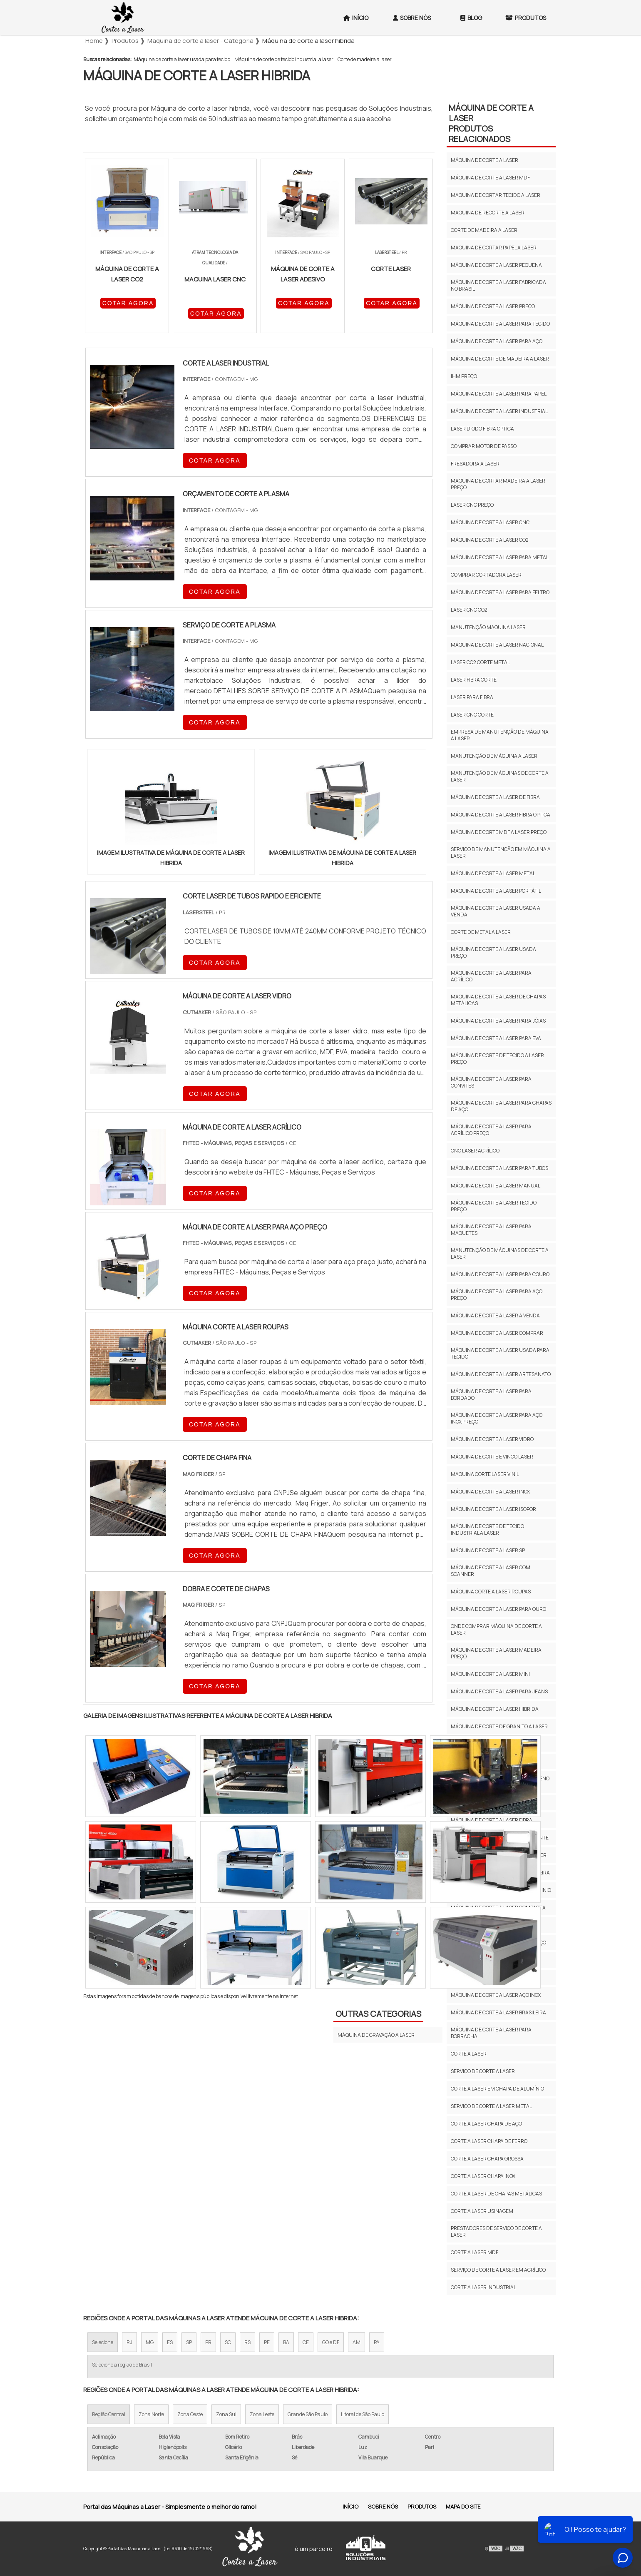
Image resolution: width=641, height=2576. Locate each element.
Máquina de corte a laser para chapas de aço (501, 1106)
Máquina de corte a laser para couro (500, 1274)
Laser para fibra (472, 697)
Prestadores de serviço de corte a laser (496, 2231)
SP (189, 2342)
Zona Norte (151, 2414)
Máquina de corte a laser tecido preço (494, 1206)
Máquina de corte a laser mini (490, 1674)
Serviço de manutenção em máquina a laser (501, 852)
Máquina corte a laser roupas (491, 1591)
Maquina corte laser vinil (485, 1474)
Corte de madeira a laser (365, 59)
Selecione (102, 2342)
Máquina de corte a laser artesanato (501, 1374)
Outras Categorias (378, 2013)
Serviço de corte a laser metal (491, 2106)
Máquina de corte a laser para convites (491, 1082)
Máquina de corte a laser (484, 160)
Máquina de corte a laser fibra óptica (500, 814)
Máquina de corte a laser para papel (499, 393)
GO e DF (330, 2342)
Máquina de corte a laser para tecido (500, 323)
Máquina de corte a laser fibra (491, 1820)
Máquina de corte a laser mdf (490, 177)
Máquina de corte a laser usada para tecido (182, 59)
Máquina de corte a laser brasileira (498, 2012)
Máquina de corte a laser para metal (500, 557)
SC (228, 2342)
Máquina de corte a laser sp (488, 1550)
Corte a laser (469, 2053)
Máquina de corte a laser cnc (490, 522)
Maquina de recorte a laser (487, 212)
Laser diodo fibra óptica (482, 428)
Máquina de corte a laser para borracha (491, 2033)
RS (247, 2342)
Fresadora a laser (475, 463)
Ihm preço (464, 376)
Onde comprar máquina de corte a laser (496, 1629)
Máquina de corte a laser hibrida (495, 1708)
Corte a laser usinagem (482, 2211)
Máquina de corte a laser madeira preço (496, 1653)
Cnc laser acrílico (475, 1150)
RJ (129, 2342)
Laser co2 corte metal (480, 662)
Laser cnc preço (472, 504)
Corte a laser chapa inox (483, 2176)
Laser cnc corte (472, 714)
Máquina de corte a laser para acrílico (491, 976)
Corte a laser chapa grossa (487, 2158)
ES (170, 2342)
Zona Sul (226, 2414)
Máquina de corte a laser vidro (492, 1439)
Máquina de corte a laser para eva (496, 1038)
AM (356, 2342)
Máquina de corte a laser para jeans (499, 1691)
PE (267, 2342)
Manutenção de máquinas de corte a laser (500, 776)
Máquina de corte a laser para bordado (491, 1394)
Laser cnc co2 (469, 609)
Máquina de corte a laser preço (493, 306)
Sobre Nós (412, 17)
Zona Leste (262, 2414)
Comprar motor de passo (484, 446)
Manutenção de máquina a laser (494, 755)
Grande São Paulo (308, 2414)
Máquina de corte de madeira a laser (500, 358)
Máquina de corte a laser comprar (497, 1333)
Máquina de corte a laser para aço (496, 341)
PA (377, 2342)
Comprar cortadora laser (486, 574)
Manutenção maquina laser (488, 627)
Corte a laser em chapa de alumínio (497, 2088)
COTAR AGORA (128, 303)
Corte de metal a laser (481, 932)
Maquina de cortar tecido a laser (495, 195)
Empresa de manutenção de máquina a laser (500, 735)
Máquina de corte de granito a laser (499, 1726)
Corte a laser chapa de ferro (489, 2141)
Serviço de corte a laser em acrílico (498, 2269)
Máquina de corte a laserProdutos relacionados (491, 123)
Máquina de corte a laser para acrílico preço (491, 1130)
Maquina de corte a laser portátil (496, 890)
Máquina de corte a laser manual (495, 1185)
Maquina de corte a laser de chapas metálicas (498, 1000)
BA (286, 2342)
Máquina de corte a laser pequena (496, 265)
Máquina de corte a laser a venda (495, 1315)
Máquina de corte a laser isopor (493, 1509)
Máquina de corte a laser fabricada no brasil (498, 285)
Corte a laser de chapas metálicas (496, 2193)
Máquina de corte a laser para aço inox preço (496, 1418)
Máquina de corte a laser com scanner (490, 1571)
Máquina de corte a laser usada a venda (495, 911)
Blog (471, 17)
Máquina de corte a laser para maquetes (491, 1230)
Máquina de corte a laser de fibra (495, 797)
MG (150, 2342)
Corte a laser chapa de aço (486, 2123)
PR (208, 2342)
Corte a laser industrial (483, 2287)
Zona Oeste (190, 2414)
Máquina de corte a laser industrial (499, 411)
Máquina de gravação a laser (376, 2034)
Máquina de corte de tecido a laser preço (497, 1058)
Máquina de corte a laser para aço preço (496, 1295)
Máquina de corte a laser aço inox (496, 1995)
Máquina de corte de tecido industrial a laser (283, 59)
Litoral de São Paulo (362, 2414)
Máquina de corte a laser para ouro (498, 1609)
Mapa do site (463, 2506)
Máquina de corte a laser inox (490, 1491)
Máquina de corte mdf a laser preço (499, 832)
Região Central (108, 2414)
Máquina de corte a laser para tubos (499, 1168)
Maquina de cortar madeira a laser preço (498, 484)
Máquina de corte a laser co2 (490, 539)
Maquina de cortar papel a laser (494, 247)
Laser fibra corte (474, 679)
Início (355, 17)
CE (306, 2342)
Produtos (525, 17)
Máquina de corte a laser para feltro (500, 592)
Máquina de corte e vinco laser (492, 1456)
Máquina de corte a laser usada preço (493, 952)
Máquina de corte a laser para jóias (498, 1020)
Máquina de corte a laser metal (493, 873)
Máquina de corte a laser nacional (497, 644)
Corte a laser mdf (474, 2252)
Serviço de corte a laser (483, 2071)
